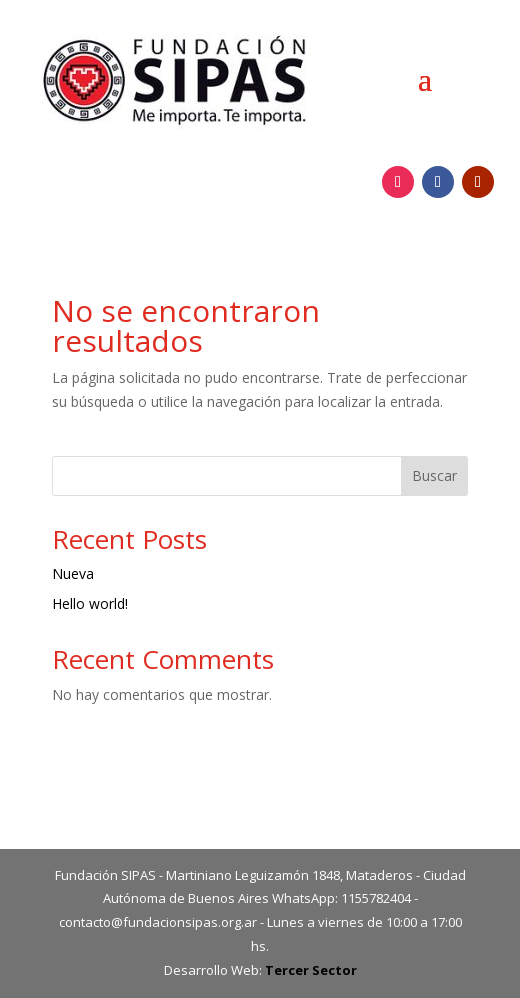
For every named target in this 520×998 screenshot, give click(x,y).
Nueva (73, 573)
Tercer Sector (311, 970)
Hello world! (90, 603)
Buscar (434, 475)
